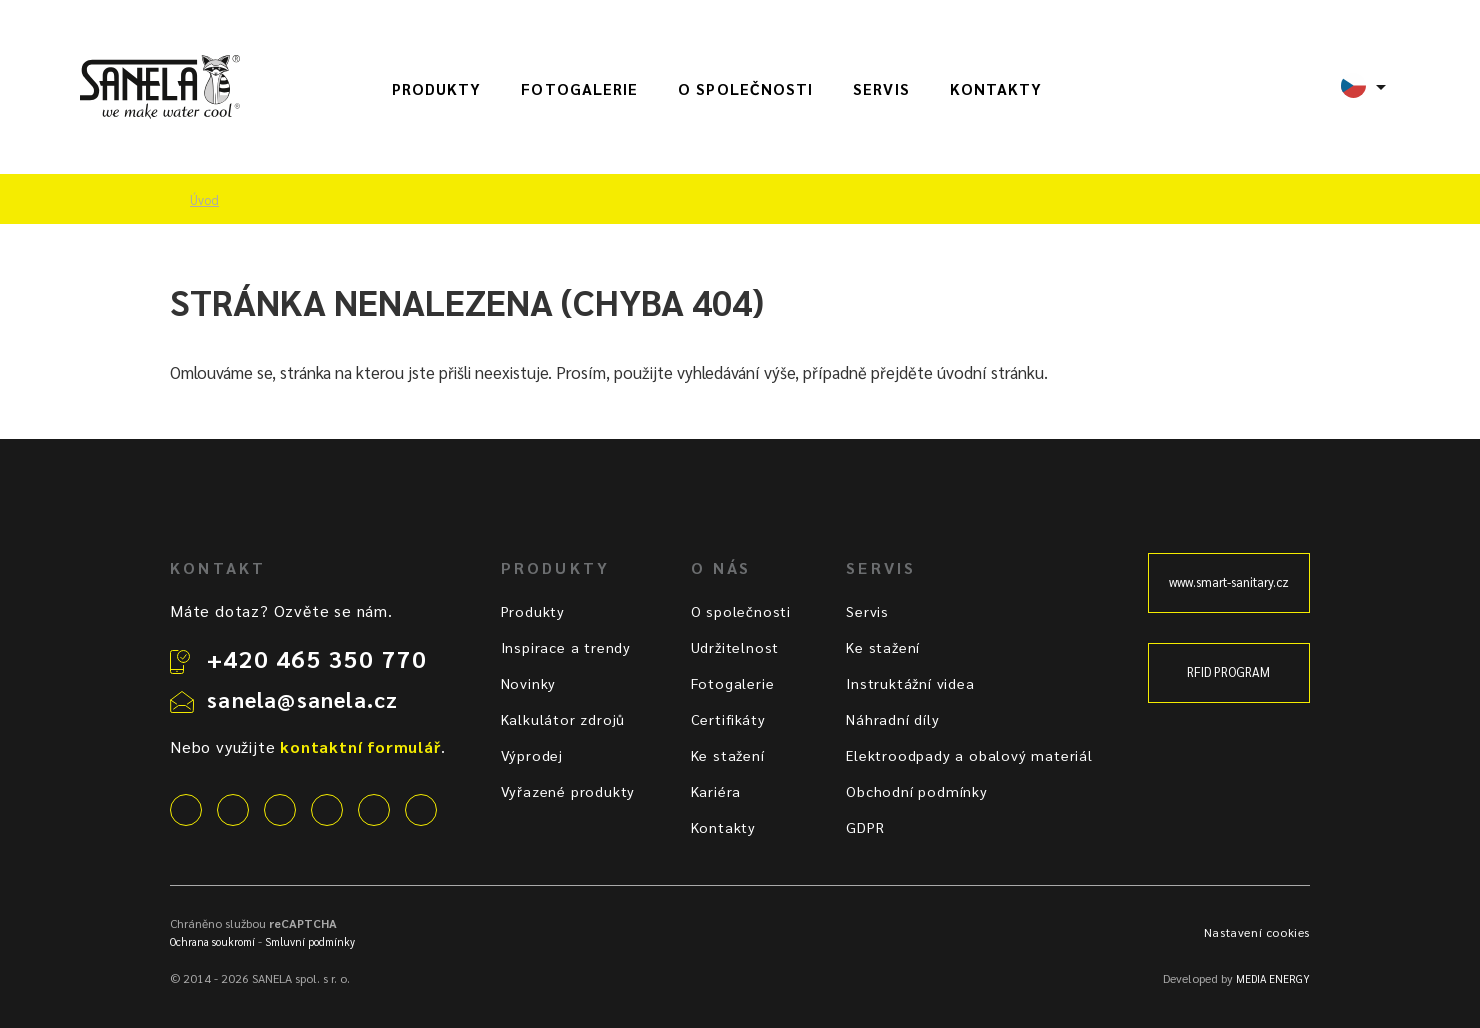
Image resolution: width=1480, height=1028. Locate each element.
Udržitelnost (735, 647)
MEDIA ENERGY (1273, 978)
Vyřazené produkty (568, 791)
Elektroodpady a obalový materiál (969, 755)
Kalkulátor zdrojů (563, 719)
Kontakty (996, 89)
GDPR (865, 827)
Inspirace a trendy (566, 647)
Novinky (529, 683)
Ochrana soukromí (212, 941)
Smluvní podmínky (310, 941)
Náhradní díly (892, 719)
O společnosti (745, 89)
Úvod (204, 200)
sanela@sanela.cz (302, 699)
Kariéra (716, 791)
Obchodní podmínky (917, 791)
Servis (881, 89)
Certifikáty (728, 719)
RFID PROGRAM (1228, 672)
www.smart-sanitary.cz (1229, 582)
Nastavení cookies (1257, 932)
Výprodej (532, 755)
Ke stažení (728, 755)
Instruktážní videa (910, 683)
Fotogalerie (579, 89)
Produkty (437, 89)
